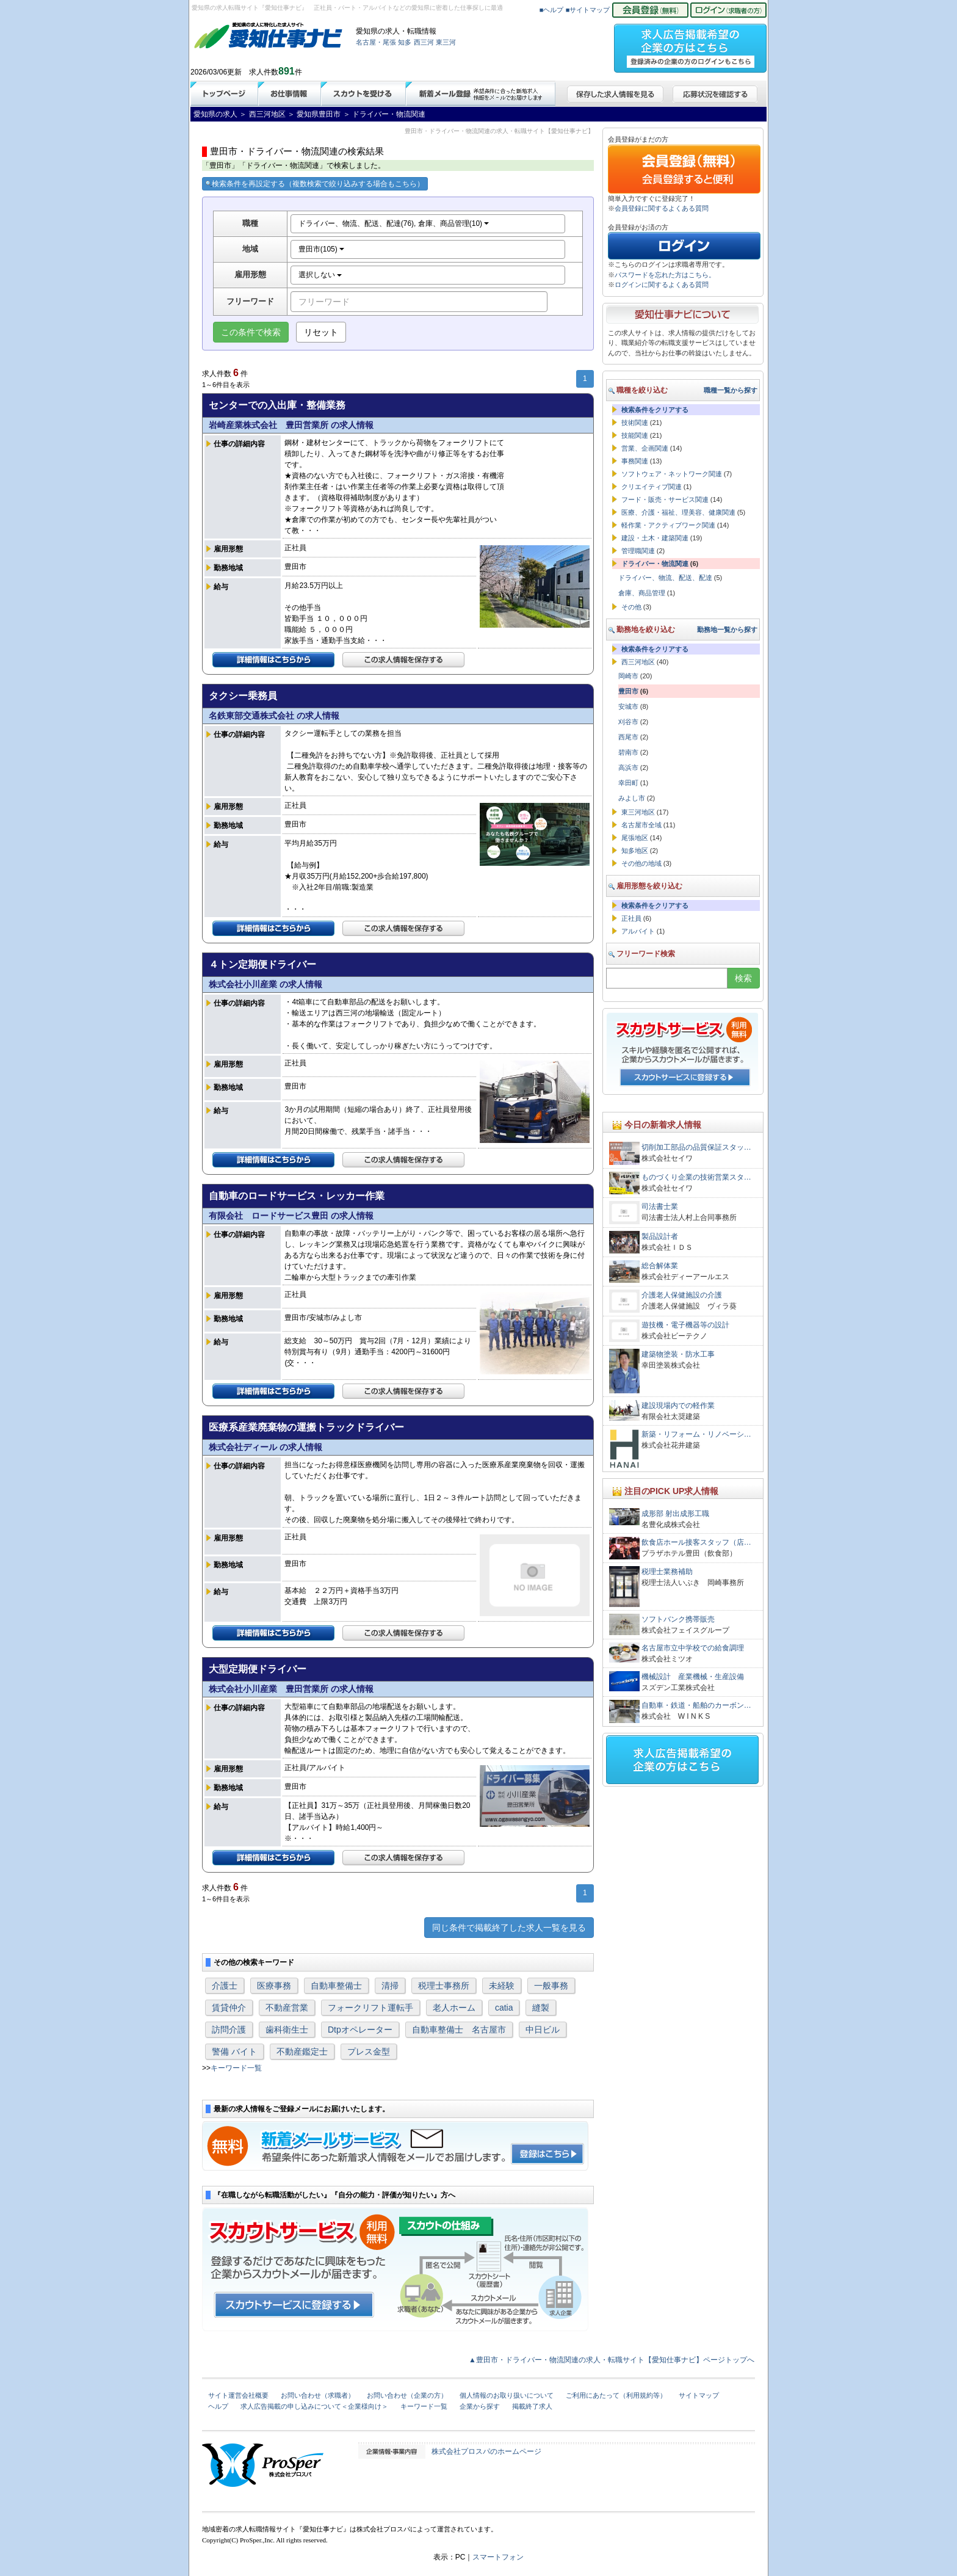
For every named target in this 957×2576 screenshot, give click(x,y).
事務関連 (634, 461)
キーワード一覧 (236, 2068)
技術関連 (634, 422)
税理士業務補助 (667, 1571)
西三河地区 (638, 662)
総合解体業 (659, 1265)
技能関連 (634, 435)
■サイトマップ (588, 9)
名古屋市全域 (641, 825)
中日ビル (542, 2029)
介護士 (224, 1985)
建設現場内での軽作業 (678, 1405)
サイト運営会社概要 (238, 2395)
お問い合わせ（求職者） (318, 2395)
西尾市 (628, 737)
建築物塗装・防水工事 (678, 1354)
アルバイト (638, 931)
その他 (631, 607)
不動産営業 (286, 2007)
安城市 (628, 706)
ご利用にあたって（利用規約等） (616, 2395)
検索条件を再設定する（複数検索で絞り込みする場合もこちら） (315, 184)
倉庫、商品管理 (641, 593)
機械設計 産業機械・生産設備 (692, 1676)
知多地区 (634, 850)
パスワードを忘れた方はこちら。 (665, 274)
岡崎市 (628, 676)
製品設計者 (659, 1236)
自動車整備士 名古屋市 (459, 2029)
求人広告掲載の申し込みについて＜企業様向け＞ (314, 2406)
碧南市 (628, 752)
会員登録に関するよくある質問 (662, 208)
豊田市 (628, 691)
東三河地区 (638, 812)
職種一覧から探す (730, 390)
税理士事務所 (443, 1985)
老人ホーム (454, 2007)
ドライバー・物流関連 (654, 563)
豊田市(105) (321, 249)
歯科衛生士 (286, 2029)
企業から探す (480, 2406)
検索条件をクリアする (654, 409)
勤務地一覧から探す (727, 629)
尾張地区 (634, 837)
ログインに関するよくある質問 (662, 284)
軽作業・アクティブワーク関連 (668, 525)
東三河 (446, 42)
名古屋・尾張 (376, 42)
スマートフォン (498, 2557)
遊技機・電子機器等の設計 (685, 1325)
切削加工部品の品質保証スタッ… (696, 1147)
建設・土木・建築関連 (654, 538)
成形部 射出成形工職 (675, 1513)
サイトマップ (699, 2395)
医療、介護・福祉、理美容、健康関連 (678, 512)
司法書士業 (659, 1206)
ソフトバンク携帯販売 (678, 1619)
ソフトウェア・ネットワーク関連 (671, 473)
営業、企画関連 (644, 448)
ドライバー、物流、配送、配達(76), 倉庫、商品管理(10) (393, 223)
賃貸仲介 (229, 2007)
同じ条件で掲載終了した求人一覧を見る (509, 1927)
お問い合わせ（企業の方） (407, 2395)
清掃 (390, 1985)
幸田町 (628, 782)
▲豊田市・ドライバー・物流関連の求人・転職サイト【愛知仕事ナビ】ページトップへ (611, 2360)
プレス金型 (368, 2051)
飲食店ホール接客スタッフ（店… (696, 1542)
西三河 (424, 42)
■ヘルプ (552, 9)
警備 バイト (234, 2051)
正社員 (631, 918)
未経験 (502, 1985)
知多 (404, 42)
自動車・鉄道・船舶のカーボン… (696, 1705)
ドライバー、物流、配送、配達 (665, 577)
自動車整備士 (336, 1985)
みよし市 (631, 798)
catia (504, 2007)
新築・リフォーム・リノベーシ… (696, 1434)
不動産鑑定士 (302, 2051)
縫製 (540, 2007)
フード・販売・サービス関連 (665, 499)
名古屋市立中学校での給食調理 (692, 1648)
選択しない (320, 274)
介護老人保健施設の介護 (681, 1295)
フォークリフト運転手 (370, 2007)
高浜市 (628, 767)
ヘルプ (218, 2406)
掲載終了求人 (532, 2406)
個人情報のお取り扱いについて (507, 2395)
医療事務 (274, 1985)
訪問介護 (229, 2029)
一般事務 (551, 1985)
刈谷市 (628, 721)
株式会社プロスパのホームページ (486, 2451)
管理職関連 (638, 550)
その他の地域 (641, 863)
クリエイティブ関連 (651, 486)
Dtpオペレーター (360, 2029)
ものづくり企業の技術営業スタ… (696, 1177)
